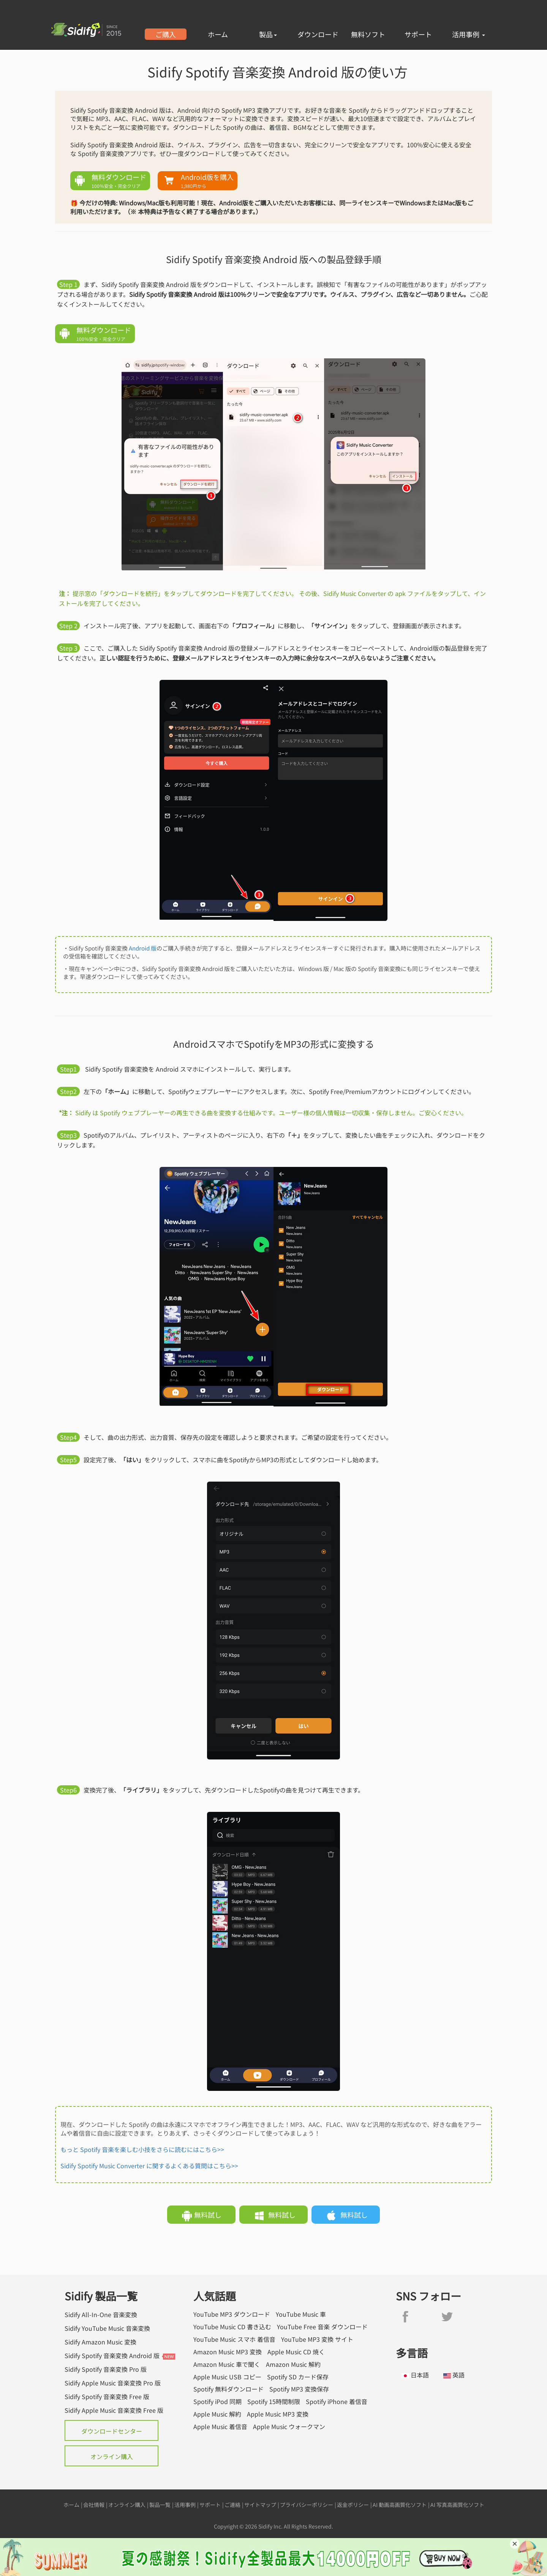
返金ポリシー (353, 2504)
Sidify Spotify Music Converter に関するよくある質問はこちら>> (149, 2165)
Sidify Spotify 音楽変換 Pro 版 (106, 2369)
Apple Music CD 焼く (296, 2351)
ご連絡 (232, 2504)
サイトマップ (260, 2504)
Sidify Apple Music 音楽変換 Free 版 (114, 2410)
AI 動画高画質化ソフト (400, 2504)
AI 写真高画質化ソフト (457, 2504)
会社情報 (93, 2504)
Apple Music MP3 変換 (277, 2414)
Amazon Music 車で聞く (226, 2364)
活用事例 (468, 34)
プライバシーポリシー (306, 2504)
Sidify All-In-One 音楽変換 (101, 2314)
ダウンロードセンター (111, 2431)
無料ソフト (368, 34)
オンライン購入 (111, 2456)
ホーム (218, 34)
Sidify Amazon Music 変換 (100, 2341)
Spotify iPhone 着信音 (336, 2401)
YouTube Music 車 (301, 2314)
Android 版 (143, 948)
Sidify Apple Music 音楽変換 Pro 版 (113, 2382)
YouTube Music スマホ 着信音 (234, 2339)
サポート (418, 34)
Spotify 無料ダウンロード (228, 2389)
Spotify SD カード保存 (298, 2377)
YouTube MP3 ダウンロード (231, 2314)
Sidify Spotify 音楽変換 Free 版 (107, 2396)
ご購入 (165, 34)
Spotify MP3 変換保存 (299, 2389)
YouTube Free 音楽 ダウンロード (322, 2326)
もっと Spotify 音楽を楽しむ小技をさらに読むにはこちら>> (142, 2149)
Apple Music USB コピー (227, 2377)
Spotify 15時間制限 (273, 2401)
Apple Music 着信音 (220, 2426)
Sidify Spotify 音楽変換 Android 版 (112, 2355)
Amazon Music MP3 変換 (227, 2351)
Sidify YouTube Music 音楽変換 (107, 2328)
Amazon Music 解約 (293, 2364)
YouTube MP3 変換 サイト (317, 2339)
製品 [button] (268, 34)
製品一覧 (160, 2504)
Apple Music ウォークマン (289, 2426)
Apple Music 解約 (217, 2414)
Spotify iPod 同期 (217, 2401)
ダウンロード (317, 34)
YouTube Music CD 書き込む (232, 2326)
